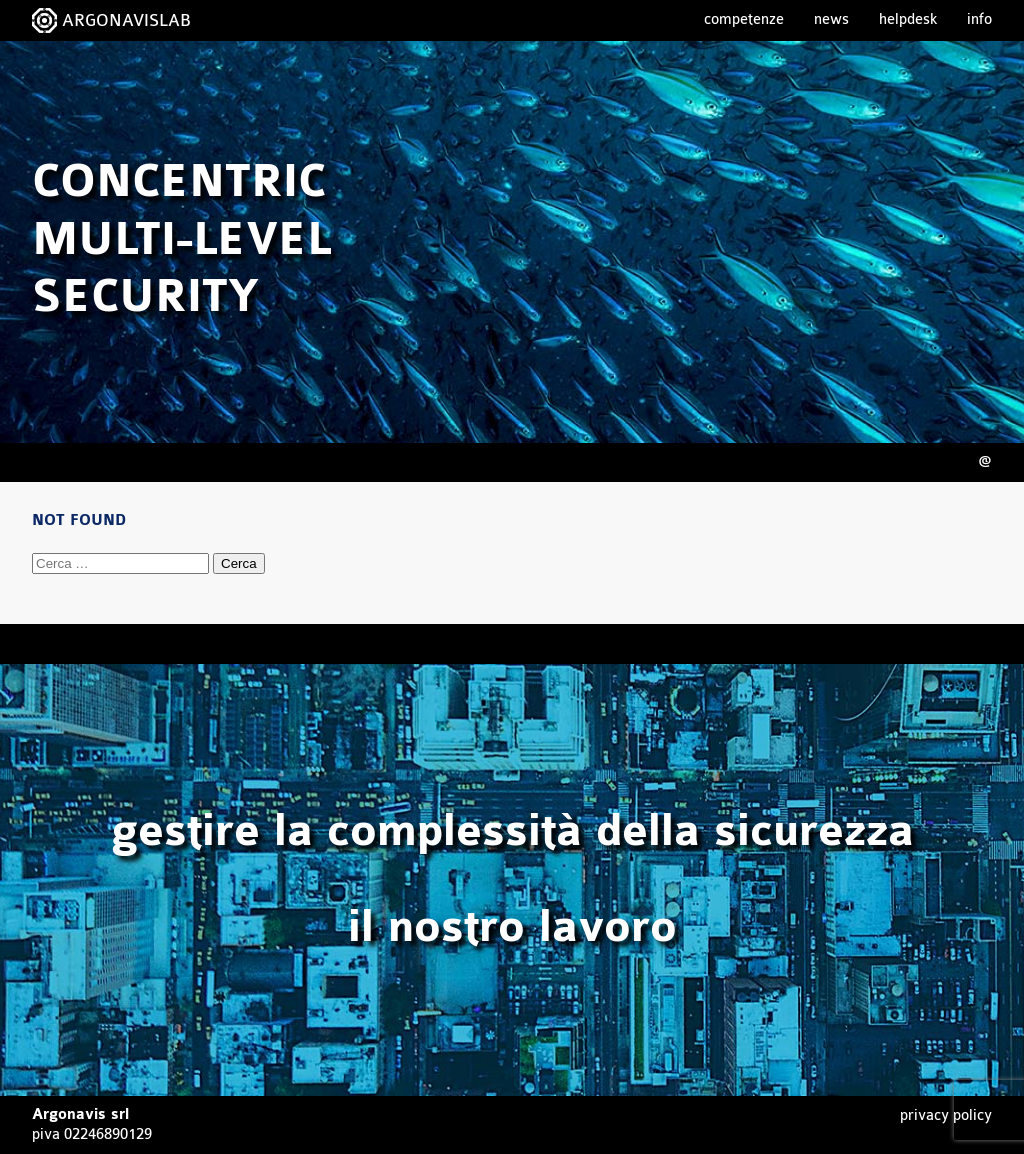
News (831, 19)
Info (979, 19)
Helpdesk (908, 19)
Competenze (744, 19)
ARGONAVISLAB (126, 20)
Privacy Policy (946, 1115)
